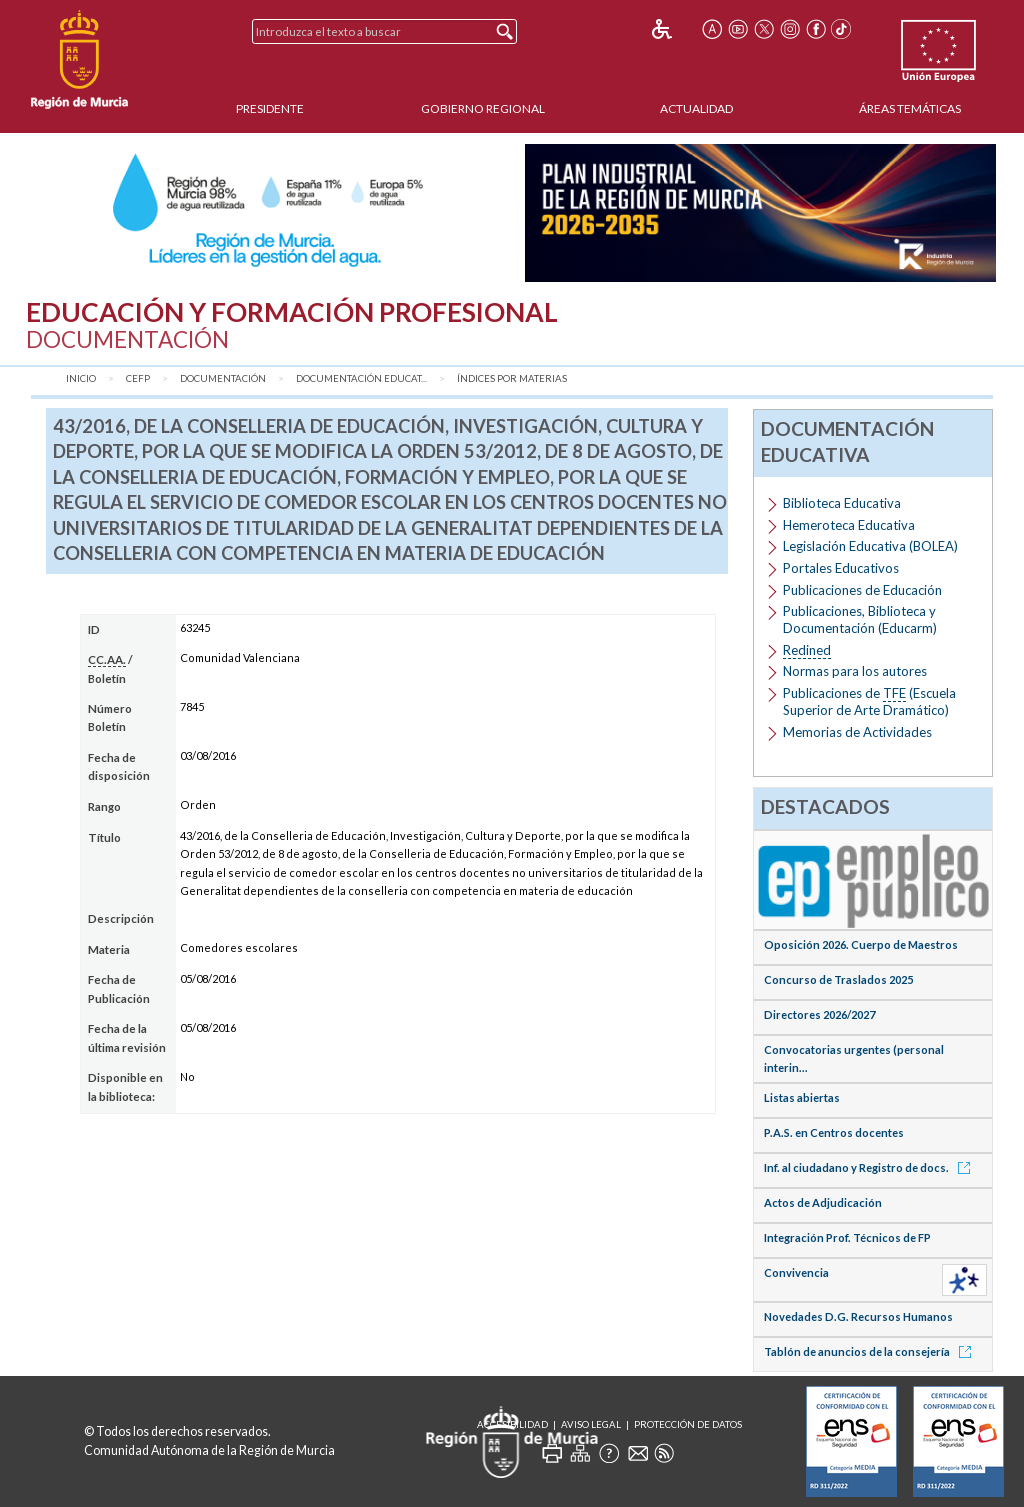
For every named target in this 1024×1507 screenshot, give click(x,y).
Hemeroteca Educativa (849, 525)
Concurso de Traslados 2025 (838, 979)
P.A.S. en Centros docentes (834, 1132)
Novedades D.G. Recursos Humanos (858, 1316)
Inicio (81, 378)
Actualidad (696, 108)
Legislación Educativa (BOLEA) (870, 546)
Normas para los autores (855, 671)
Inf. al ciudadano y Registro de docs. (870, 1167)
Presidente (270, 108)
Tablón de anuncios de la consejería (871, 1351)
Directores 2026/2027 (819, 1014)
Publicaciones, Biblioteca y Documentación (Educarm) (860, 619)
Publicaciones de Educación (862, 590)
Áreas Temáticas (910, 108)
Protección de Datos (688, 1424)
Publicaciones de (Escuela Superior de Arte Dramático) (869, 701)
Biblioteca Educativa (842, 503)
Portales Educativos (841, 568)
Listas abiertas (802, 1097)
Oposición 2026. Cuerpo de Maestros (861, 944)
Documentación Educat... (361, 378)
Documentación (223, 378)
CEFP (138, 378)
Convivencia (796, 1272)
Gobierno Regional (483, 108)
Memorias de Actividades (857, 732)
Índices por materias (512, 378)
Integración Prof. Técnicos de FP (847, 1237)
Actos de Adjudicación (823, 1202)
